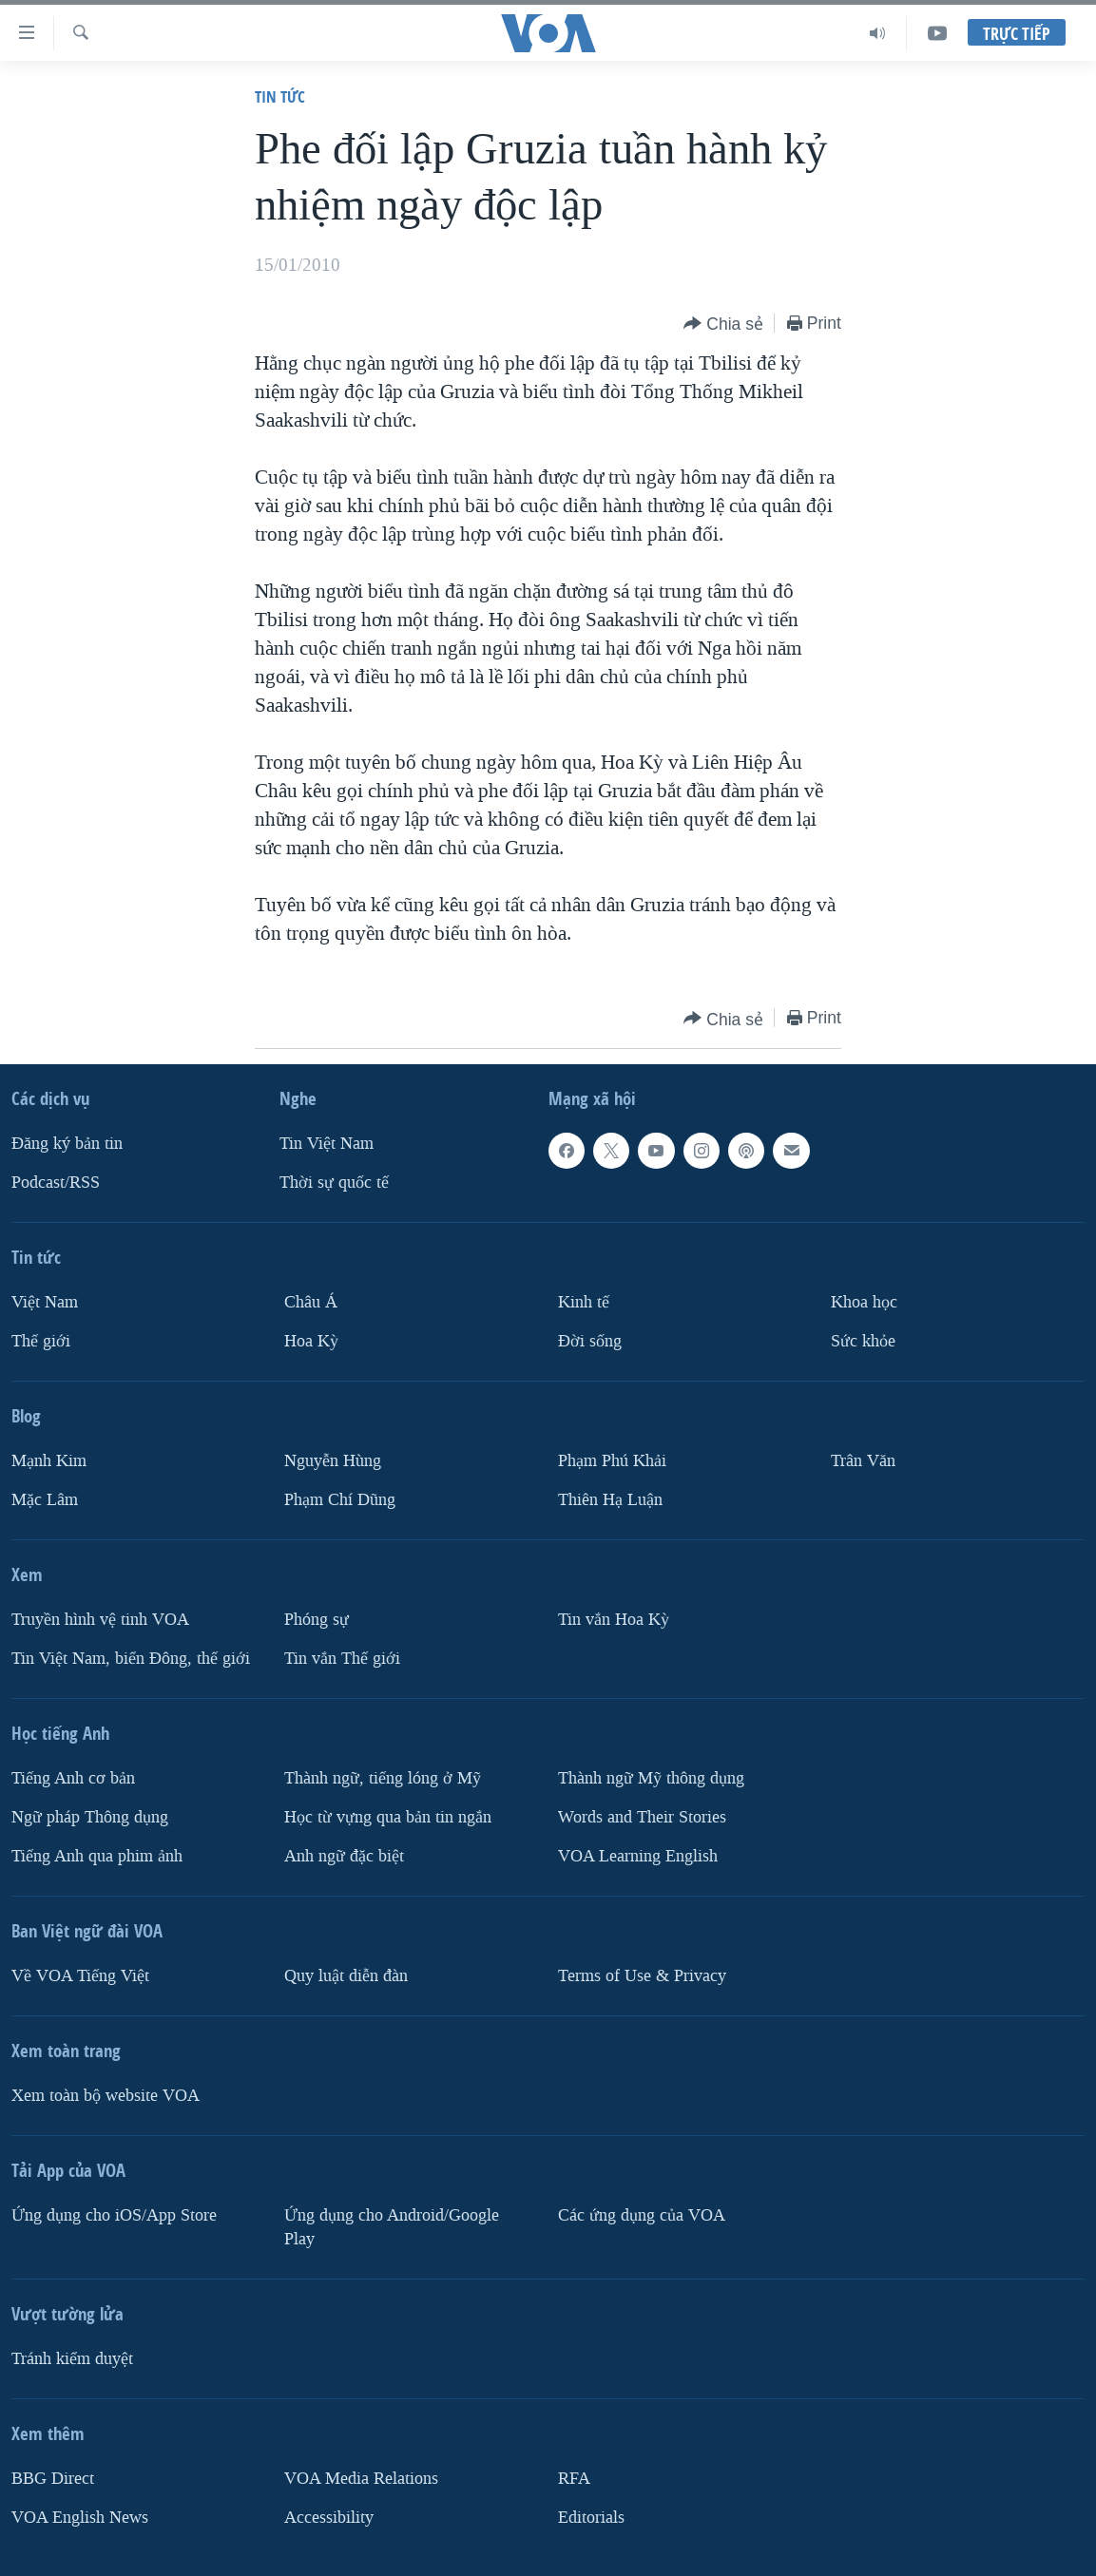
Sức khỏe (863, 1341)
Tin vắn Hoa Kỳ (613, 1620)
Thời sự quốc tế (334, 1182)
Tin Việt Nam (326, 1143)
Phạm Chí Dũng (339, 1500)
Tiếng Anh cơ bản (73, 1778)
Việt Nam (44, 1302)
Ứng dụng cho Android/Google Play (391, 2227)
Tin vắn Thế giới (342, 1659)
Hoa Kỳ (311, 1341)
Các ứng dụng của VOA (641, 2215)
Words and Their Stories (642, 1817)
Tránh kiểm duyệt (72, 2359)
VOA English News (79, 2517)
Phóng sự (316, 1620)
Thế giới (40, 1341)
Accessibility (329, 2517)
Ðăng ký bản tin (67, 1143)
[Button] (723, 324)
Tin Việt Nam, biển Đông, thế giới (130, 1659)
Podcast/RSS (55, 1182)
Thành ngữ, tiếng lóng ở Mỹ (382, 1778)
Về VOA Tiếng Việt (80, 1976)
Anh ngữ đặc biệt (344, 1856)
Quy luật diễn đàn (346, 1976)
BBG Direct (52, 2479)
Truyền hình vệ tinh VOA (100, 1620)
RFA (574, 2479)
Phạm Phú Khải (612, 1461)
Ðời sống (590, 1341)
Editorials (591, 2517)
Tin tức (280, 96)
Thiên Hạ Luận (610, 1500)
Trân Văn (863, 1461)
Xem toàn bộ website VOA (105, 2096)
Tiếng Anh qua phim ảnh (97, 1856)
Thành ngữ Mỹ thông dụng (651, 1778)
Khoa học (864, 1302)
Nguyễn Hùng (332, 1461)
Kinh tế (583, 1302)
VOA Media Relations (361, 2479)
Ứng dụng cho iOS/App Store (114, 2215)
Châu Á (310, 1302)
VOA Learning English (638, 1856)
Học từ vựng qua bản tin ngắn (387, 1817)
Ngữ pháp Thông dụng (89, 1817)
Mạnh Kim (49, 1461)
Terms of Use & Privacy (642, 1976)
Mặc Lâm (44, 1500)
